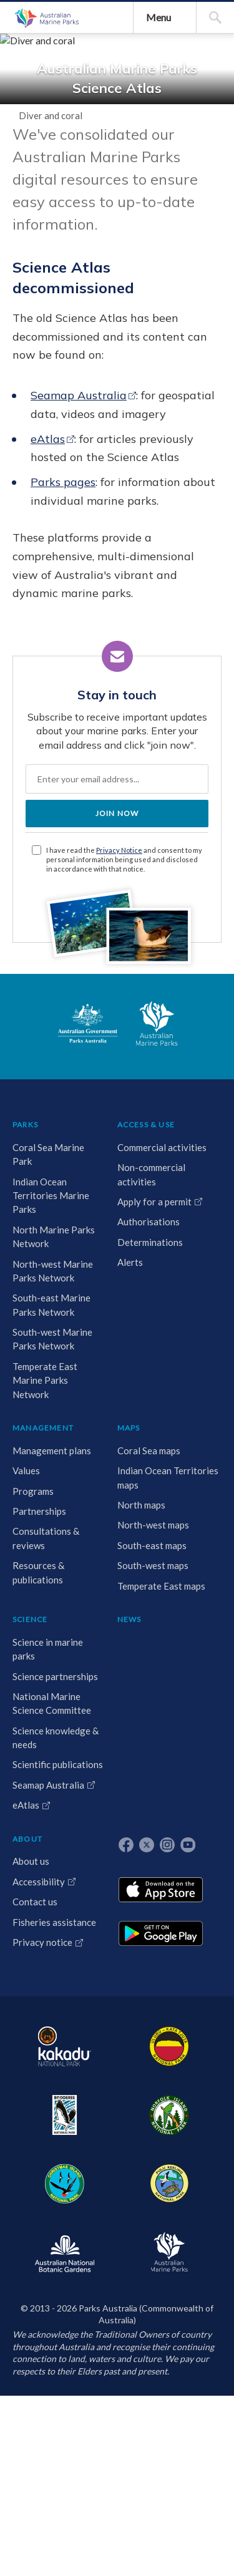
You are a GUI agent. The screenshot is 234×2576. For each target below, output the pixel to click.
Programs (174, 2030)
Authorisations (107, 2093)
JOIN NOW (117, 1557)
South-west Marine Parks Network (37, 2342)
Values (168, 2010)
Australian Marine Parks (72, 162)
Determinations (109, 2113)
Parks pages (105, 1002)
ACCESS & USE (105, 1948)
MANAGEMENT (184, 1948)
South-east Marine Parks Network (37, 2267)
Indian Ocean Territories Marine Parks (41, 2052)
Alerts (89, 2133)
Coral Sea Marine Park (39, 1990)
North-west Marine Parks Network (37, 2191)
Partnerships (181, 2050)
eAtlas (90, 922)
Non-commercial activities (99, 2024)
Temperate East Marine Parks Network (41, 2418)
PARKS (31, 1948)
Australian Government (52, 1854)
